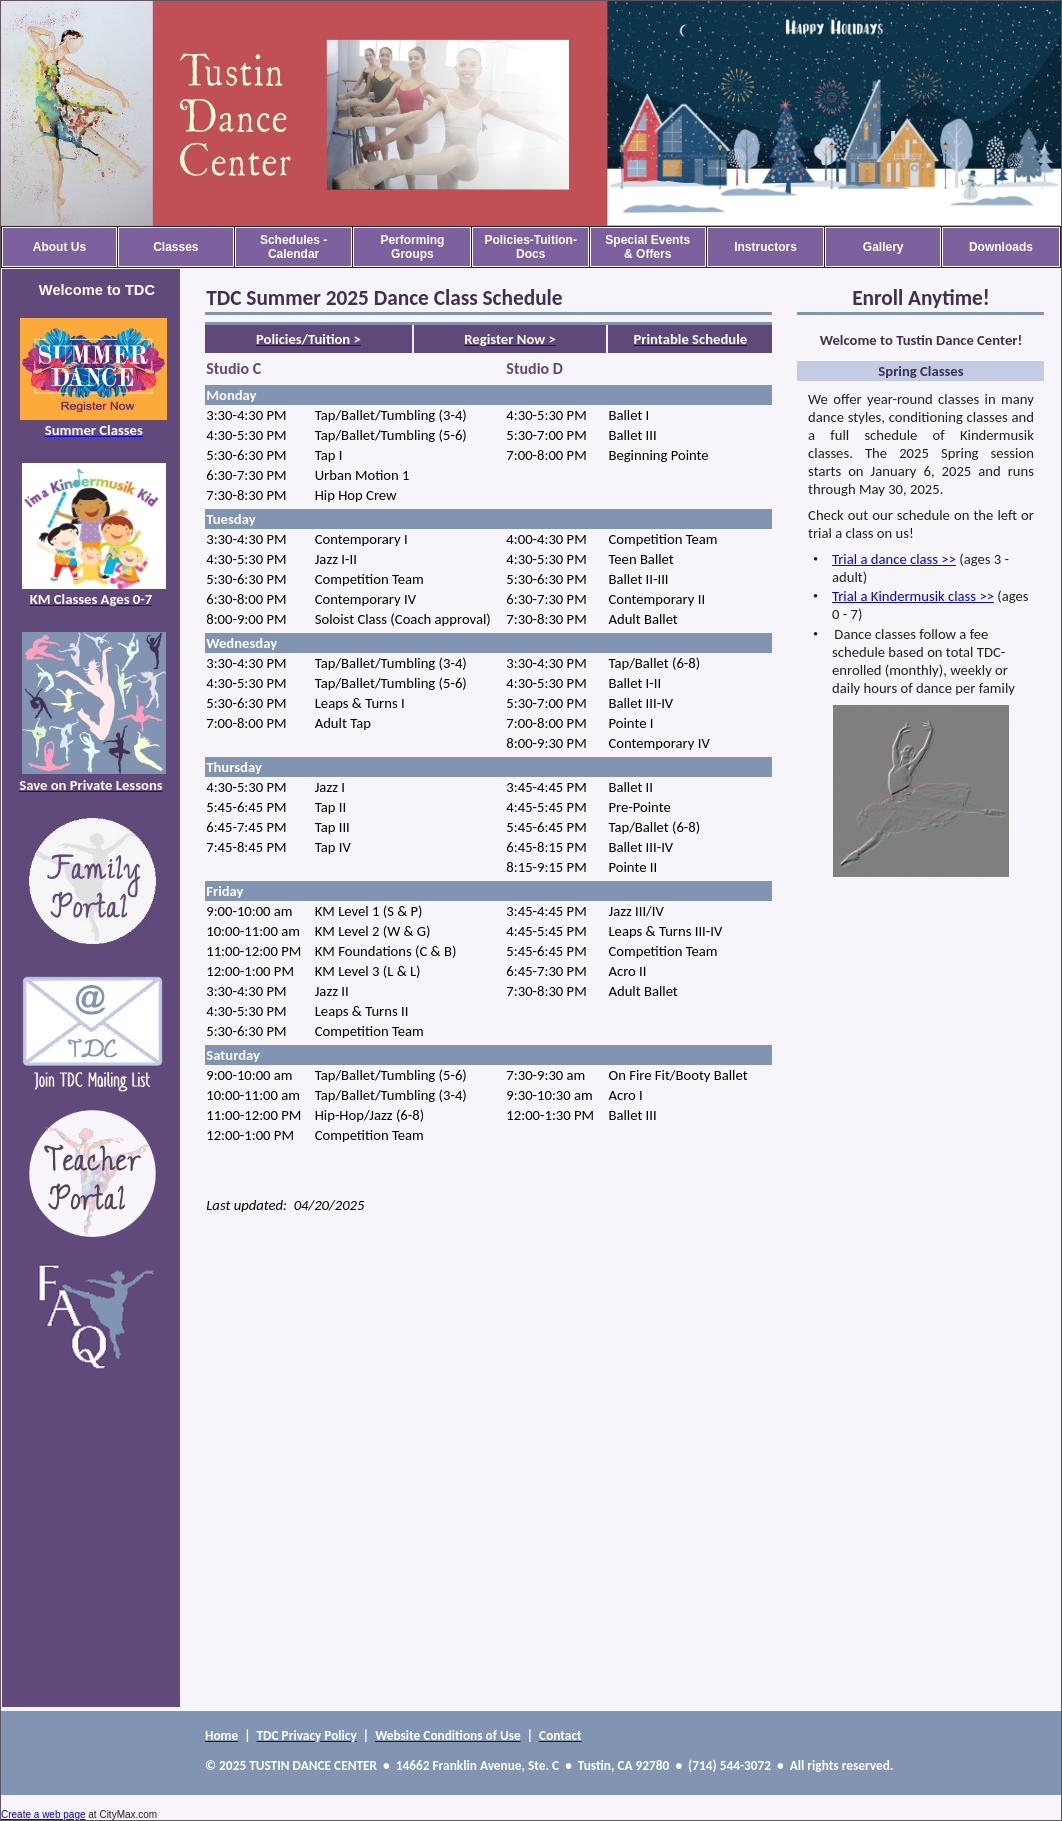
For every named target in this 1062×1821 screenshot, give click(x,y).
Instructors (765, 247)
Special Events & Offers (647, 247)
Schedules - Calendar (293, 247)
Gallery (883, 247)
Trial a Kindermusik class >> (913, 596)
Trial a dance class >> (894, 559)
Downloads (1001, 247)
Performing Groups (412, 247)
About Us (59, 247)
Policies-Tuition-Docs (530, 247)
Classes (175, 247)
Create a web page (43, 1814)
